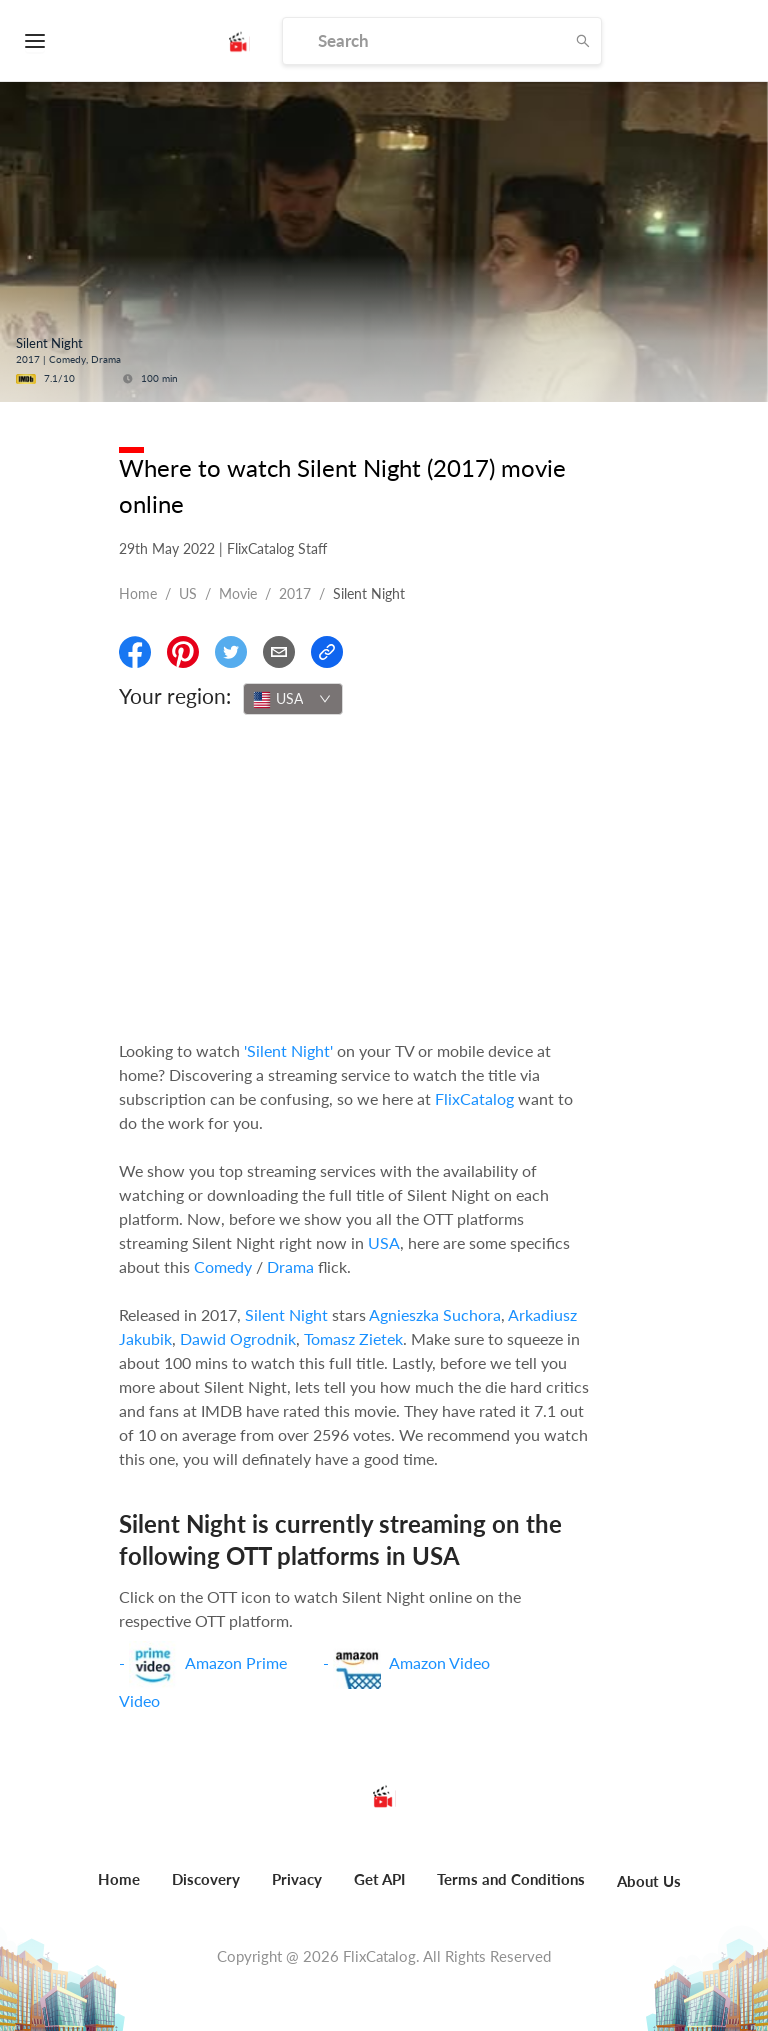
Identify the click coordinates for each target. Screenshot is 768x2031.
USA (384, 1242)
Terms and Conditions (511, 1879)
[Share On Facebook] (135, 652)
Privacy (297, 1879)
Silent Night (286, 1314)
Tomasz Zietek (353, 1338)
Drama (290, 1266)
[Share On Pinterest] (183, 652)
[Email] (279, 652)
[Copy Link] (327, 652)
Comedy (223, 1266)
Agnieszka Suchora (435, 1314)
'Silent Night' (288, 1050)
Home (138, 593)
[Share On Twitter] (231, 652)
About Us (649, 1881)
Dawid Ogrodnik (238, 1338)
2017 (295, 593)
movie (238, 593)
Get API (379, 1879)
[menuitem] (119, 1890)
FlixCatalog (474, 1098)
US (188, 593)
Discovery (206, 1879)
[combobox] (293, 699)
